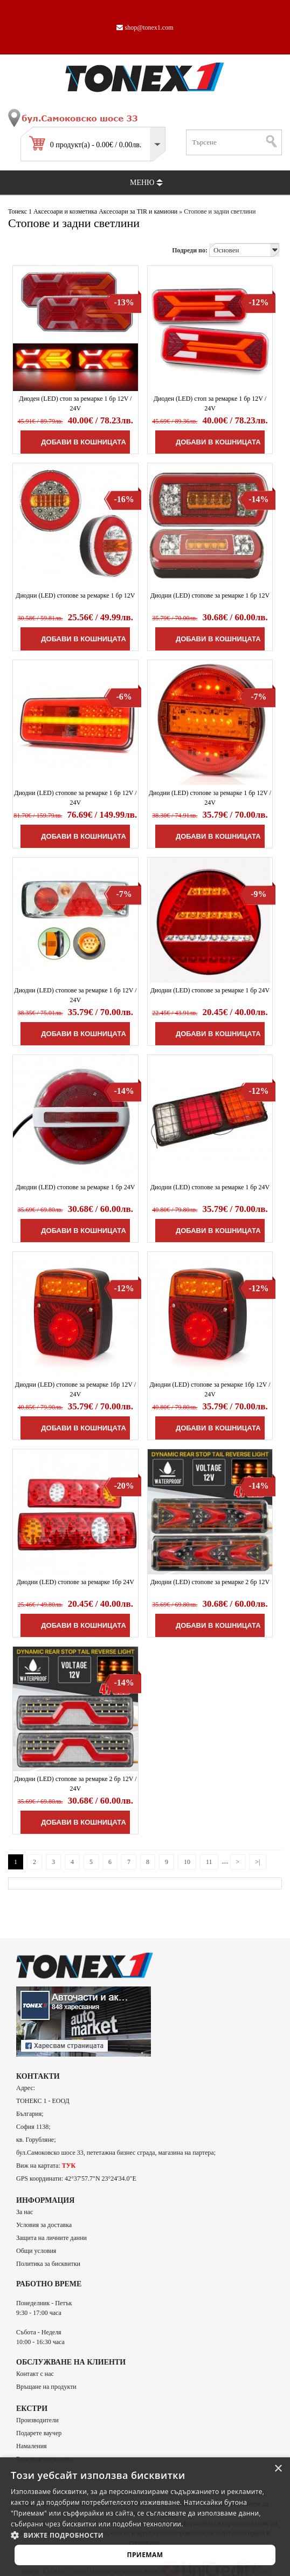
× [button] (278, 2469)
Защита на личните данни (51, 2238)
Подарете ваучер (38, 2433)
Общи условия (36, 2251)
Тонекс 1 (20, 211)
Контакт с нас (35, 2374)
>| (257, 1862)
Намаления (31, 2446)
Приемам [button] (145, 2554)
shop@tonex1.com (144, 27)
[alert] (145, 2516)
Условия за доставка (44, 2225)
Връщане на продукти (46, 2386)
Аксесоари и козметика (65, 211)
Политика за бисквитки (48, 2263)
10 (187, 1862)
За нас (24, 2212)
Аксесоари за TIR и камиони (138, 211)
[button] (145, 2535)
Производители (37, 2420)
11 (209, 1862)
